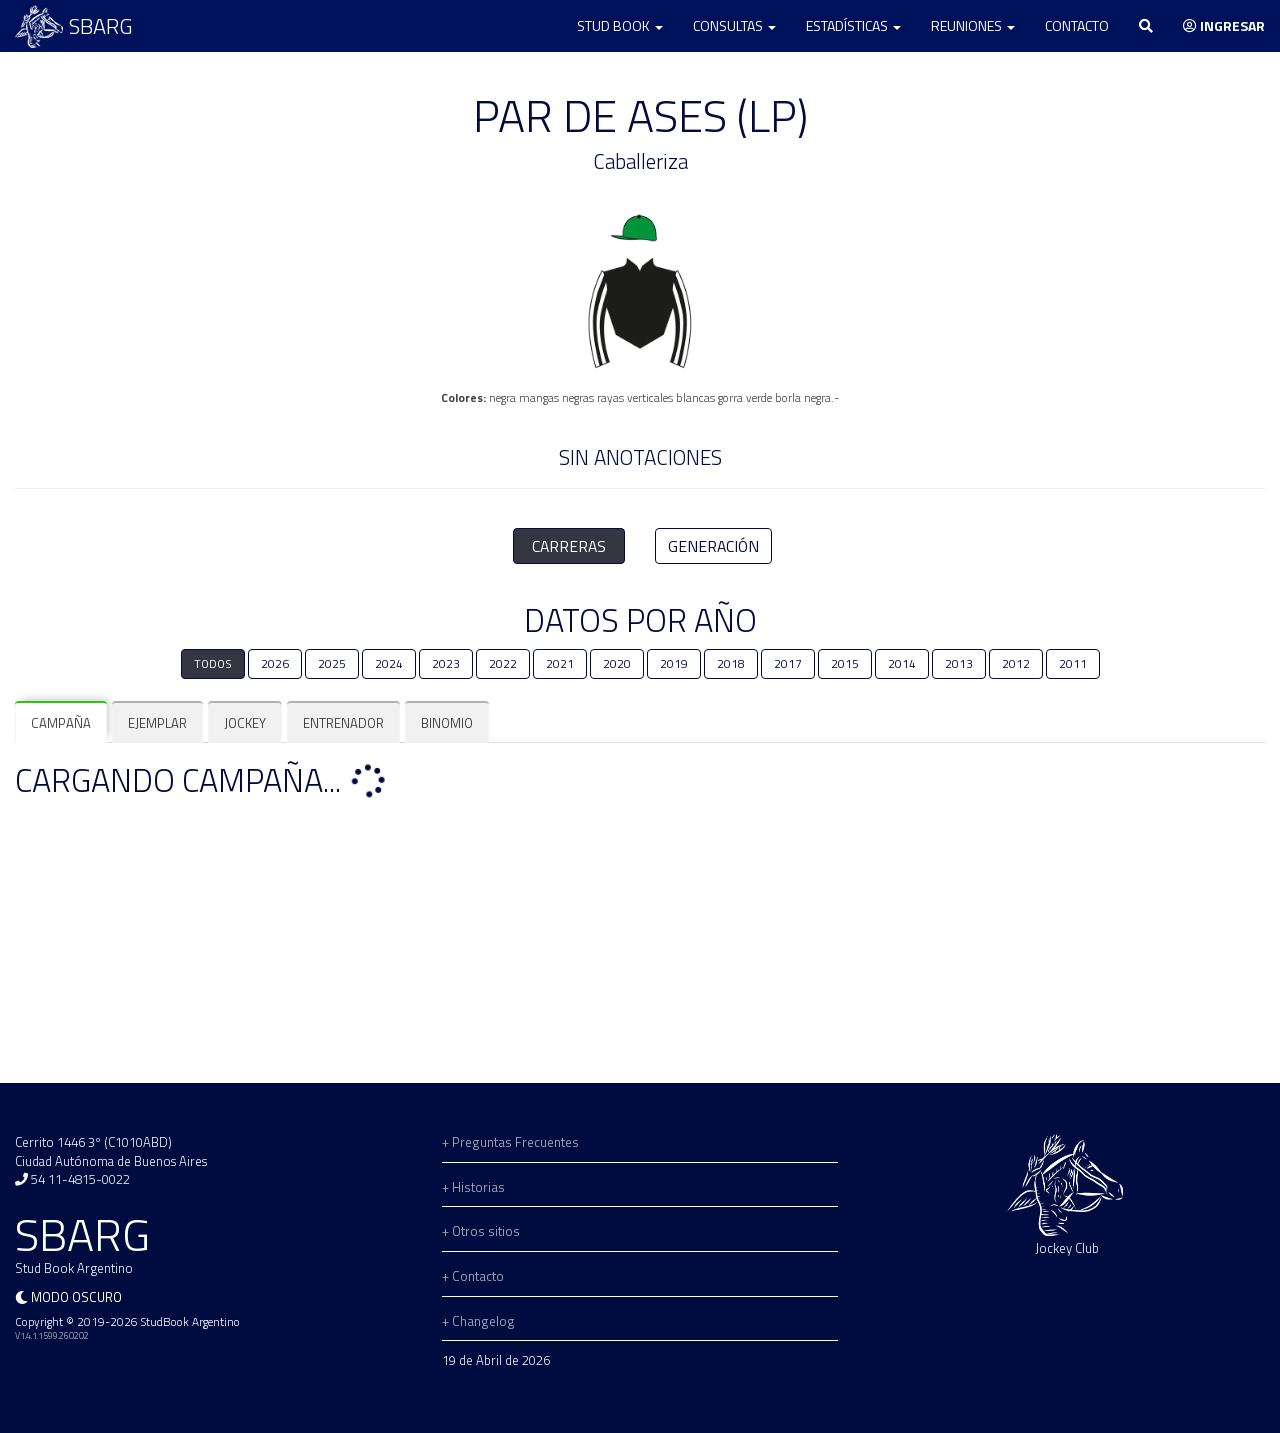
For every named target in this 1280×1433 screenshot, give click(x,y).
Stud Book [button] (620, 25)
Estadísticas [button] (853, 25)
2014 (902, 664)
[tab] (61, 723)
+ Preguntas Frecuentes (510, 1142)
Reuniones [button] (973, 25)
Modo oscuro (76, 1297)
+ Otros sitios (481, 1231)
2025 (332, 664)
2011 (1073, 664)
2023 (446, 664)
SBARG (74, 26)
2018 (731, 664)
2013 (959, 664)
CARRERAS (569, 546)
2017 (788, 664)
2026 (275, 664)
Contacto (1077, 25)
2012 (1016, 664)
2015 (845, 664)
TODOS (213, 664)
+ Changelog (478, 1321)
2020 (617, 664)
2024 (389, 664)
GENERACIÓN (713, 546)
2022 (503, 664)
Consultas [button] (734, 25)
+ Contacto (473, 1276)
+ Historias (473, 1187)
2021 (560, 664)
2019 (674, 664)
